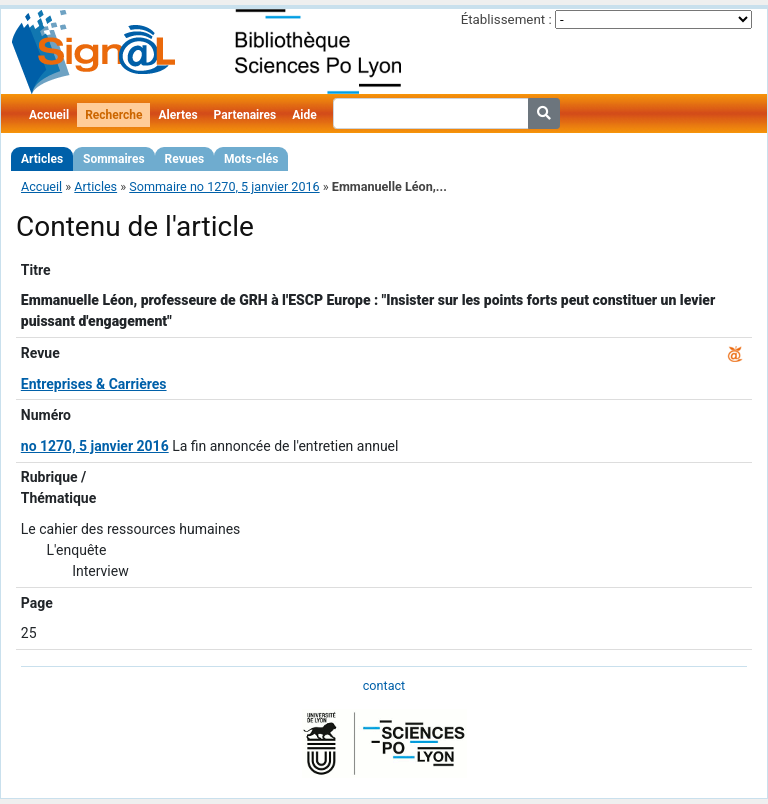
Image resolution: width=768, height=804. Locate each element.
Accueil (49, 115)
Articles (42, 159)
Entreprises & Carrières (94, 384)
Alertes (177, 115)
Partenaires (245, 115)
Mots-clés (251, 159)
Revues (185, 159)
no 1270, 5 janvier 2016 (95, 446)
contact (384, 685)
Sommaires (113, 159)
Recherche (113, 115)
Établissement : (506, 19)
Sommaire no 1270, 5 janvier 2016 (224, 186)
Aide (304, 115)
